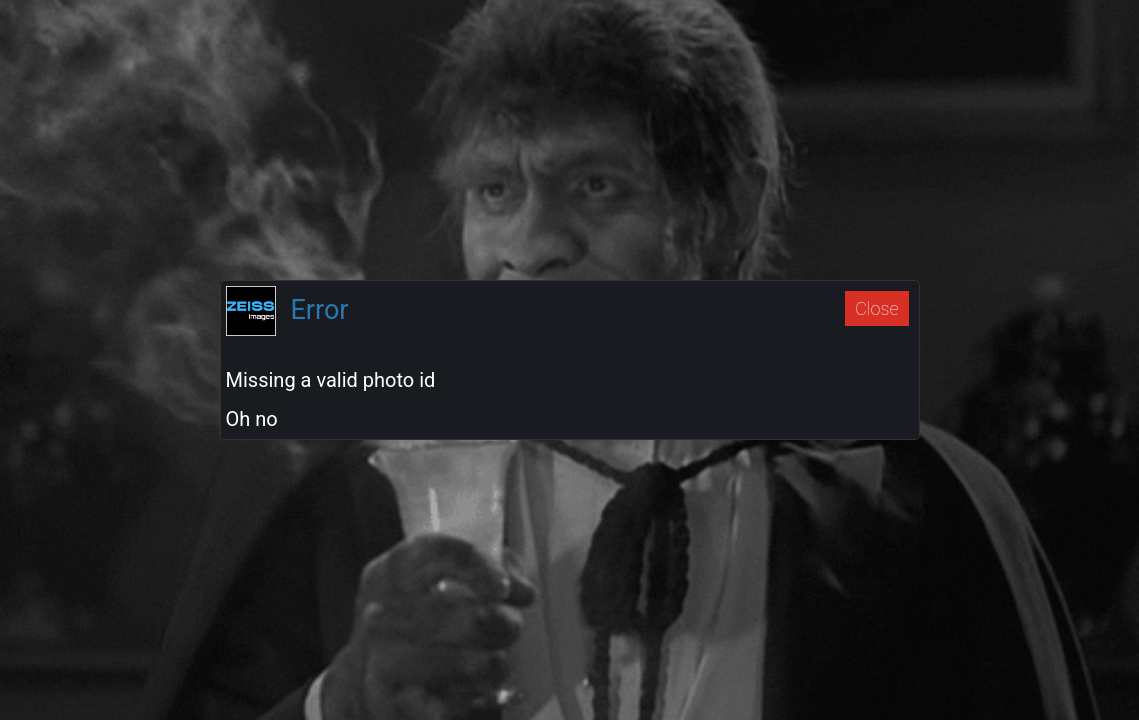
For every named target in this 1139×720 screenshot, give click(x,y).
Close (876, 308)
